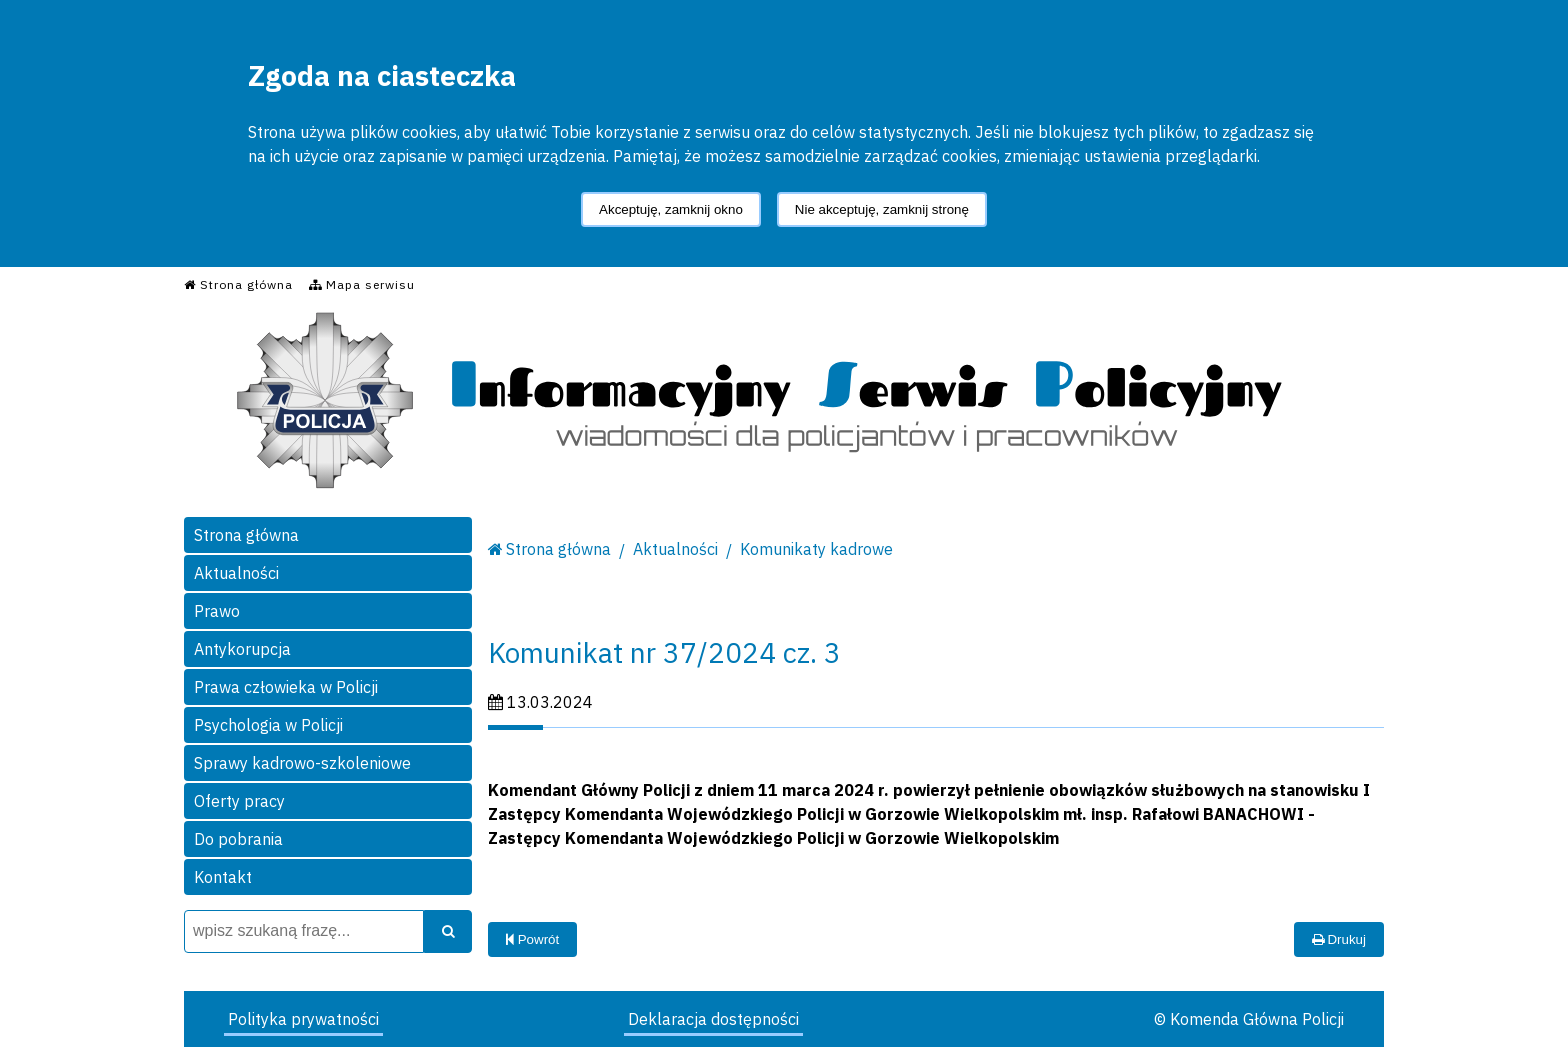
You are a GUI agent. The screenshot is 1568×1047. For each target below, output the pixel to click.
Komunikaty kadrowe (816, 549)
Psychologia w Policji (268, 725)
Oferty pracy (239, 801)
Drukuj (1339, 939)
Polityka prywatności (303, 1019)
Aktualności (236, 573)
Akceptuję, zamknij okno (671, 209)
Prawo (217, 611)
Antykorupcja (242, 649)
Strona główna (246, 535)
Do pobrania (238, 839)
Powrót (532, 939)
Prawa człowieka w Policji (286, 687)
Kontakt (223, 877)
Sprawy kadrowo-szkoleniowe (302, 763)
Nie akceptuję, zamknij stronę (882, 209)
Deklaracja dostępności (713, 1019)
